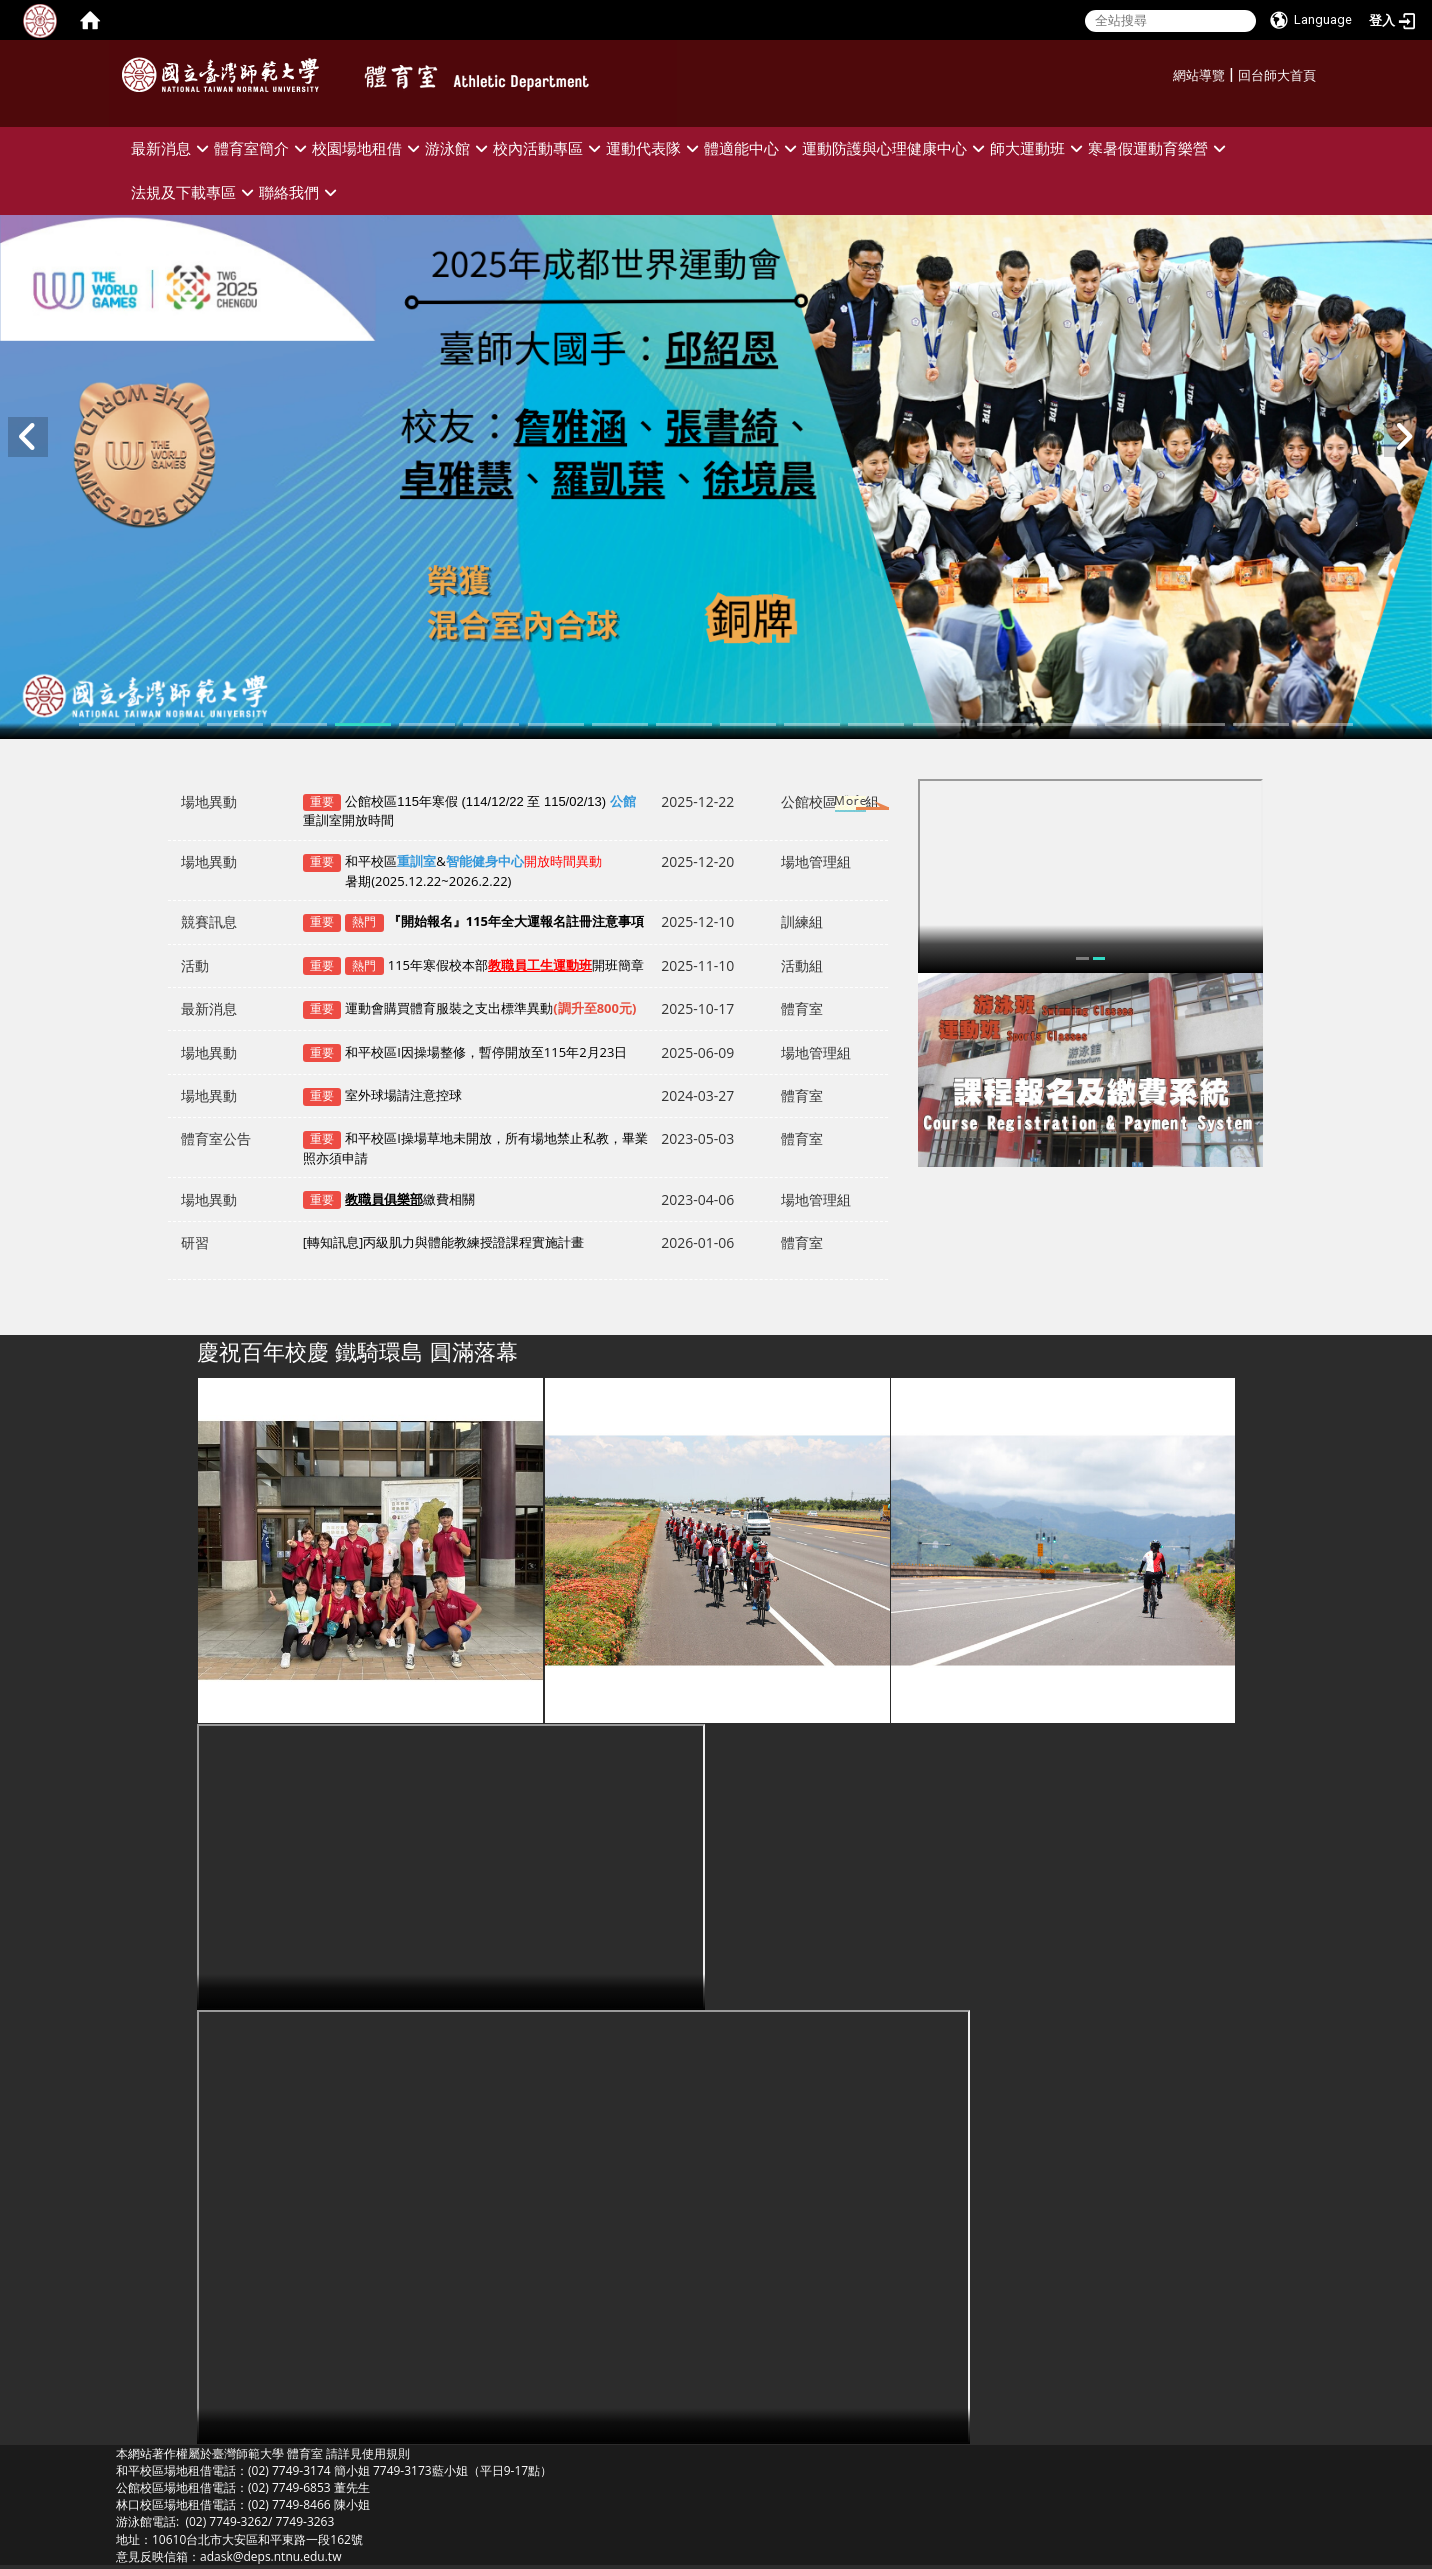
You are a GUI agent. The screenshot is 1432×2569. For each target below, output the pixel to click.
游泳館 (459, 148)
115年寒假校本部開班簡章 (516, 965)
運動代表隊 (655, 148)
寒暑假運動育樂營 (1159, 148)
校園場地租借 (368, 148)
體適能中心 (753, 148)
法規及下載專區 (195, 192)
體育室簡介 (263, 148)
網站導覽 (1199, 75)
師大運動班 (1039, 148)
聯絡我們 (300, 192)
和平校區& (452, 871)
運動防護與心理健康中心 (896, 148)
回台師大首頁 (1277, 75)
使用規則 (386, 2453)
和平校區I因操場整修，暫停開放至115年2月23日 (486, 1052)
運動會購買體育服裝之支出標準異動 (490, 1008)
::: (1165, 72)
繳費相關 (410, 1199)
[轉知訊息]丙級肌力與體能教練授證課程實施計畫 (444, 1250)
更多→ (831, 805)
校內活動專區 (549, 148)
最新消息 (172, 148)
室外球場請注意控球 (403, 1095)
